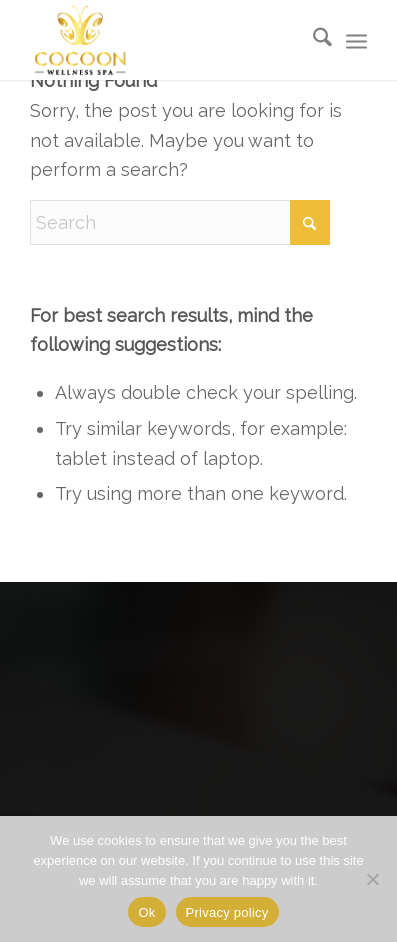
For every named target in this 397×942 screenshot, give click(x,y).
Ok (146, 912)
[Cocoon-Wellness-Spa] (80, 40)
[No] (372, 879)
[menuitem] (312, 40)
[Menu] (356, 40)
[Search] (312, 40)
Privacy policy (227, 912)
